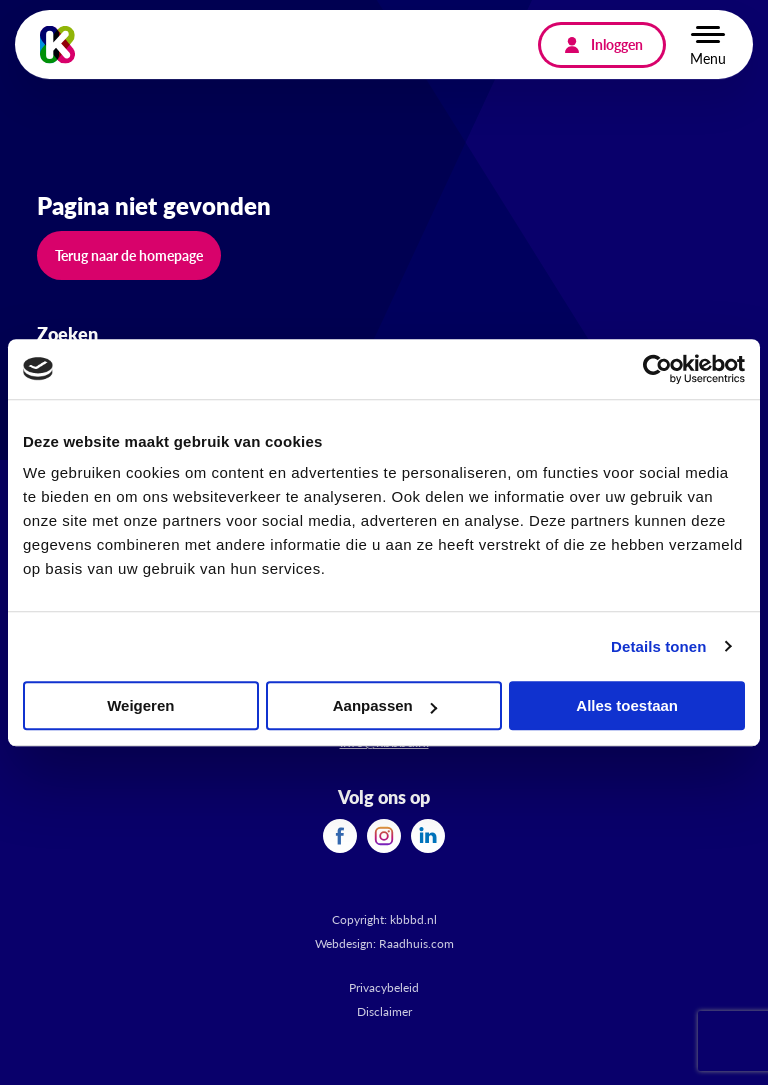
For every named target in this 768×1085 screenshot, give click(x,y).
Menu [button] (708, 58)
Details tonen (658, 646)
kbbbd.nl (413, 919)
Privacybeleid (384, 987)
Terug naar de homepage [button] (129, 255)
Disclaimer (384, 1011)
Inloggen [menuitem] (617, 44)
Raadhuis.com (416, 943)
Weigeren (140, 705)
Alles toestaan (627, 705)
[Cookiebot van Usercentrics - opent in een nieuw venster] (657, 369)
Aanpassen (385, 705)
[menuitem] (340, 836)
